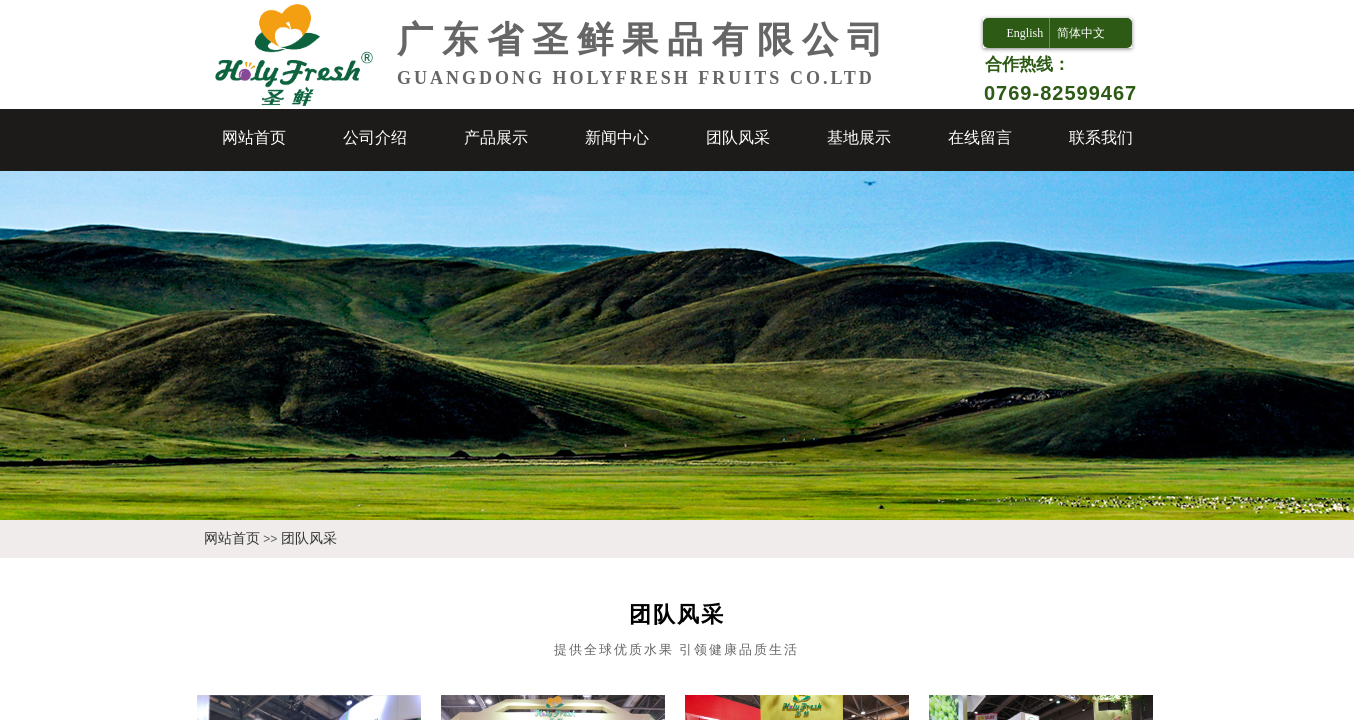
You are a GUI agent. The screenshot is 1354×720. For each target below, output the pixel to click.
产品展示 (496, 137)
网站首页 (254, 137)
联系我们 (1101, 137)
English (1024, 33)
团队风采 (738, 137)
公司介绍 (375, 137)
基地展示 (859, 137)
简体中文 (1081, 33)
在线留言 (980, 137)
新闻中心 (617, 137)
